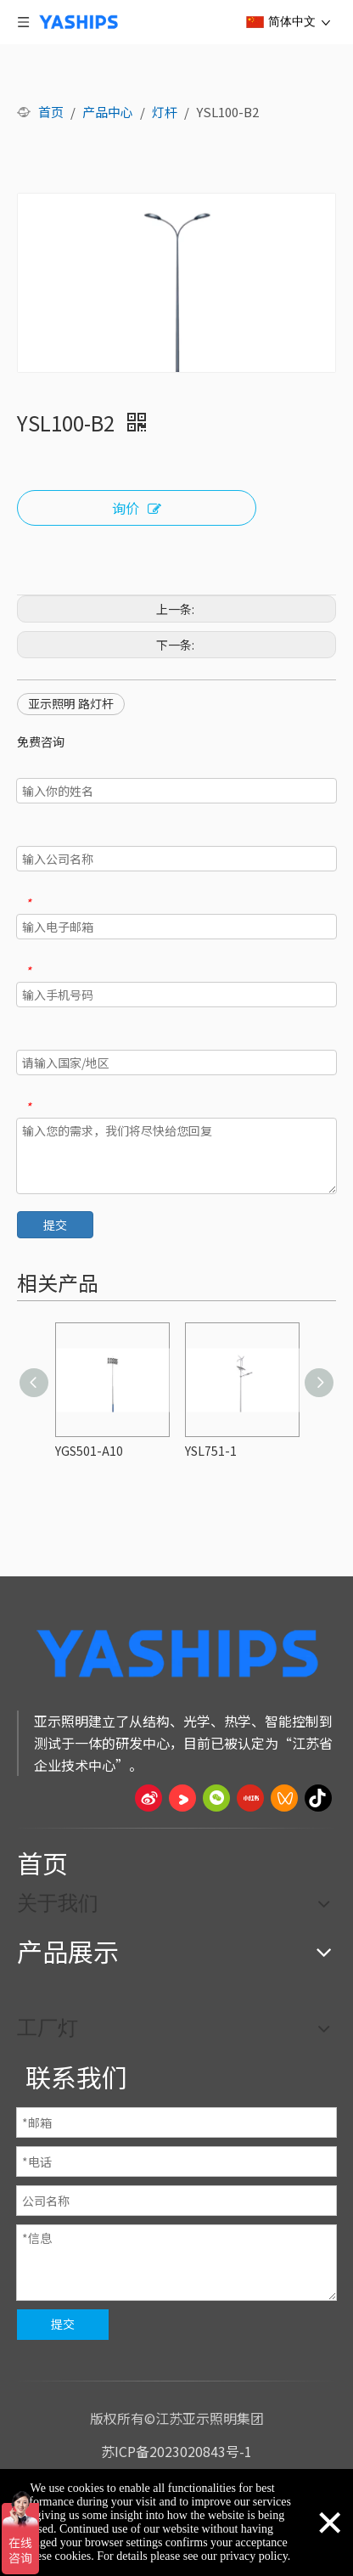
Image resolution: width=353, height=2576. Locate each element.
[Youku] (182, 1798)
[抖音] (318, 1798)
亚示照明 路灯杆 (71, 703)
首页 (42, 1862)
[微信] (216, 1798)
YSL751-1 (211, 1450)
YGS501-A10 (89, 1450)
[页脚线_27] (176, 1827)
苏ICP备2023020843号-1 (176, 2451)
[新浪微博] (148, 1798)
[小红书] (250, 1798)
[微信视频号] (284, 1798)
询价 (136, 509)
